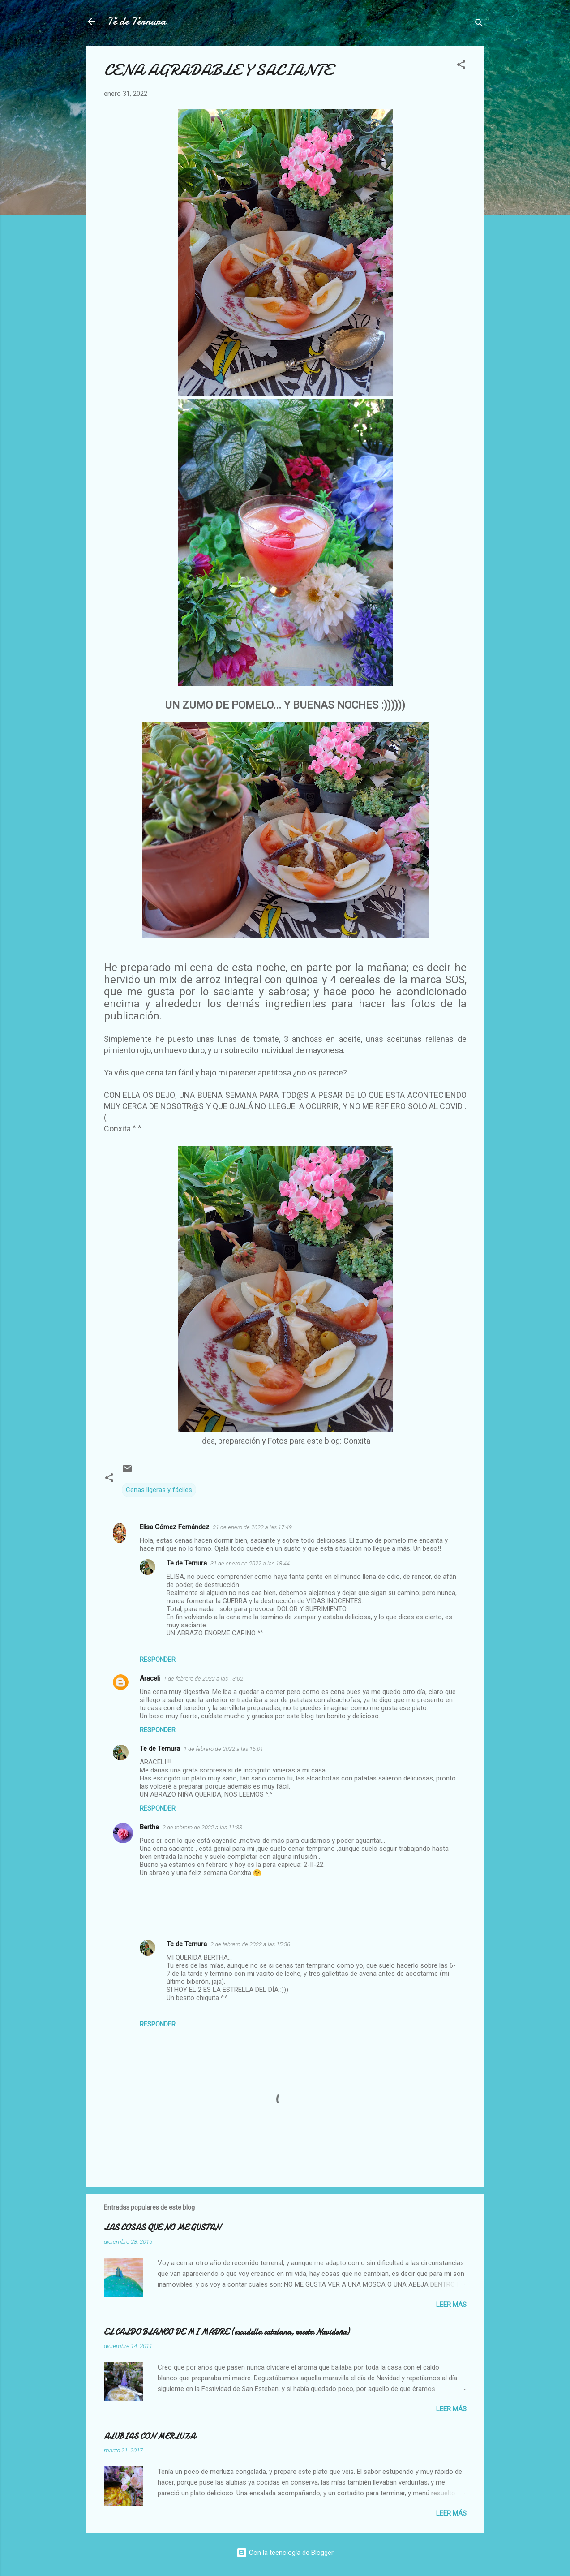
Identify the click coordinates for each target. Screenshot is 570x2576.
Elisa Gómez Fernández (174, 1527)
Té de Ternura (136, 21)
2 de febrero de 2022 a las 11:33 (202, 1827)
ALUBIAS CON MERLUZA (149, 2436)
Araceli (150, 1678)
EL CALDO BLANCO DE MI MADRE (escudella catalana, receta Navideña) (226, 2332)
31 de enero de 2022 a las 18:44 (250, 1563)
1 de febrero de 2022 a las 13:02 (203, 1678)
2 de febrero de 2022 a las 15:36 (250, 1944)
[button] (461, 66)
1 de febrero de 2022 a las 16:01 (223, 1749)
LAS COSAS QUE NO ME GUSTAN (162, 2227)
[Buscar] (479, 24)
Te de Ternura (187, 1563)
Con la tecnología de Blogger (285, 2553)
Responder (158, 1659)
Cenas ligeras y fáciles (159, 1490)
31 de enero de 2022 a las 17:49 (252, 1527)
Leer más (451, 2305)
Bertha (149, 1827)
